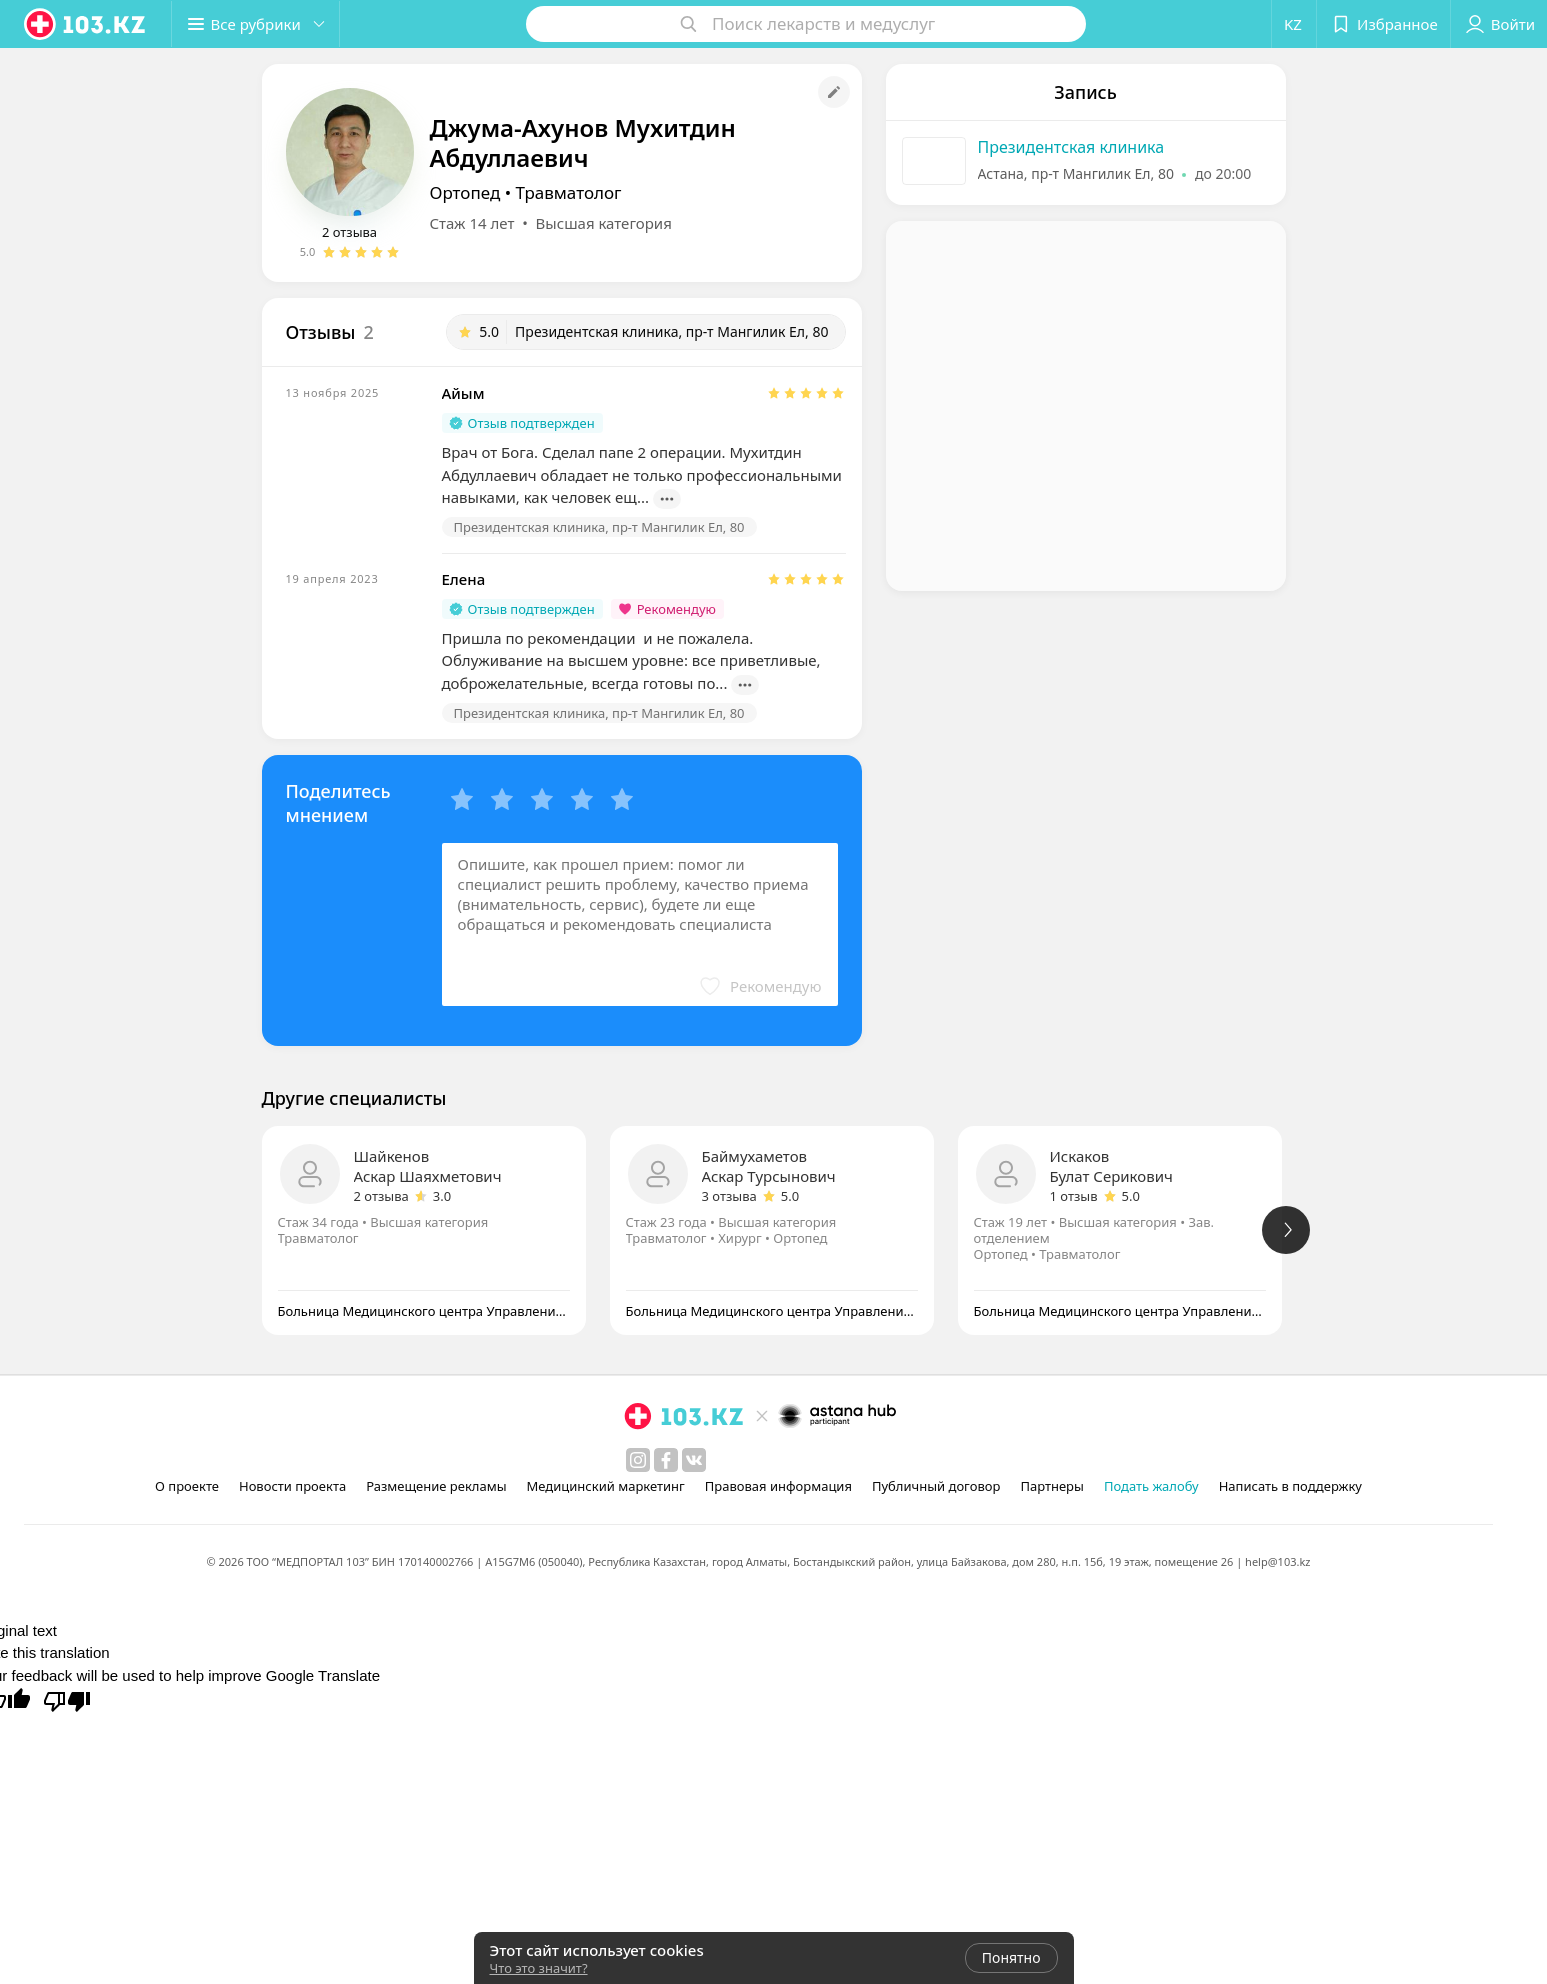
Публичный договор (936, 1486)
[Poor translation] (67, 1700)
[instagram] (638, 1460)
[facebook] (666, 1460)
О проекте (187, 1486)
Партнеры (1052, 1486)
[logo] (86, 24)
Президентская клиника (1071, 147)
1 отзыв (1074, 1196)
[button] (258, 24)
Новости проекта (292, 1486)
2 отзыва (349, 232)
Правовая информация (778, 1486)
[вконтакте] (694, 1460)
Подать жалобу (1151, 1486)
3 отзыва (729, 1196)
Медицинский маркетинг (606, 1486)
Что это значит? (539, 1968)
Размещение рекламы (436, 1486)
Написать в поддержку (1290, 1486)
